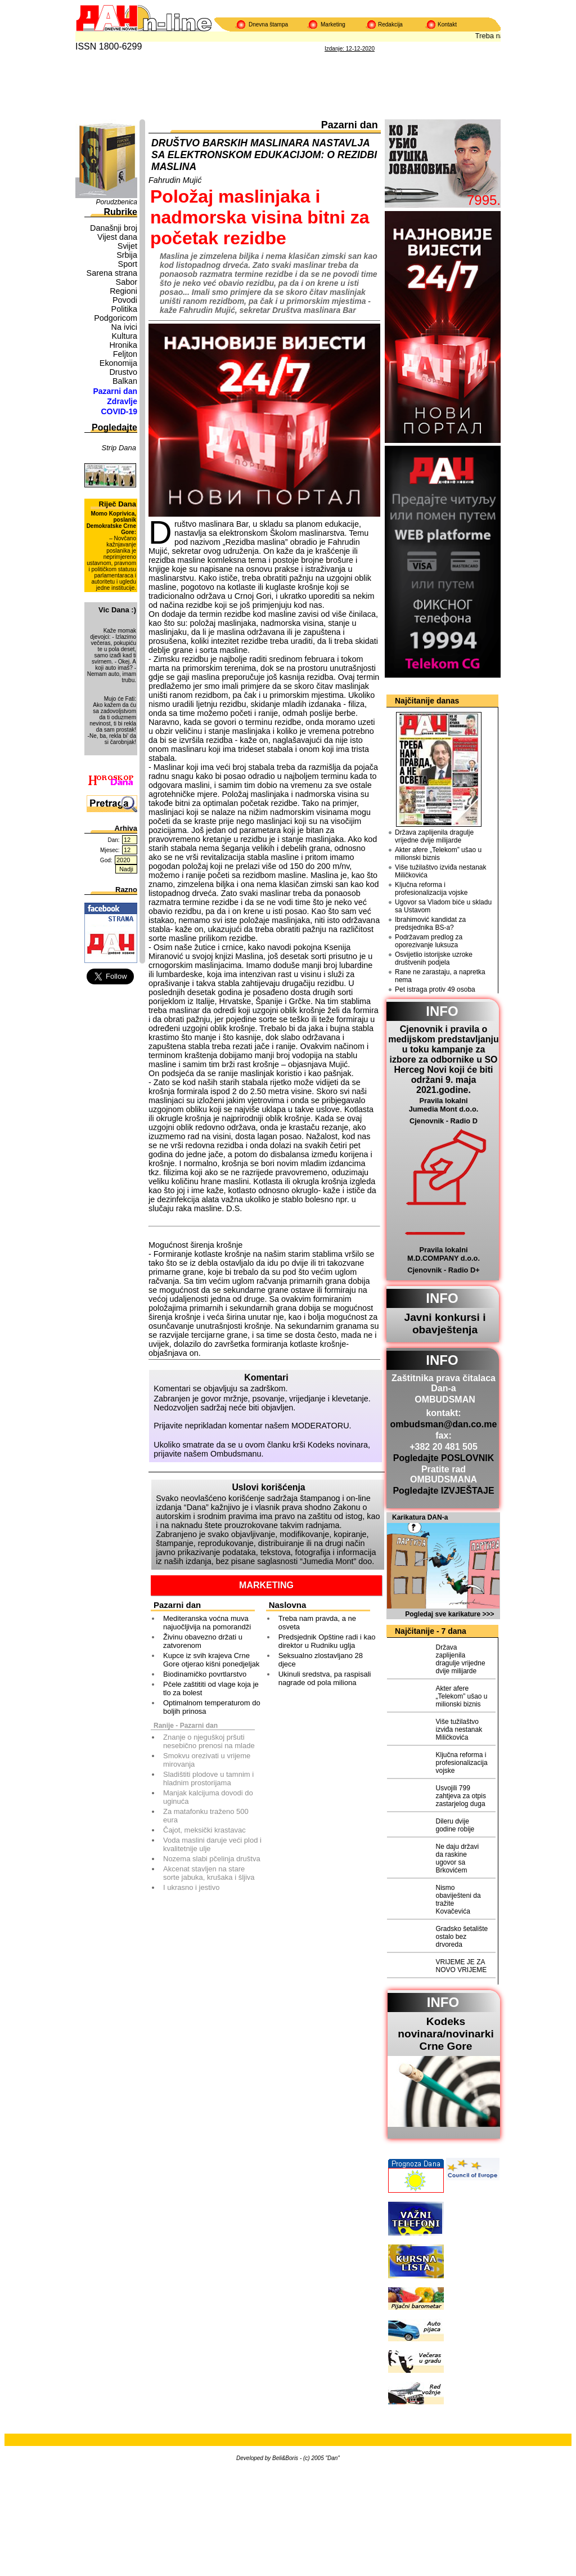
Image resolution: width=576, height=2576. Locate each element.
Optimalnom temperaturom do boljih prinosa (211, 1707)
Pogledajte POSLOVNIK (443, 1458)
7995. (484, 200)
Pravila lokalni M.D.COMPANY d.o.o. (443, 1254)
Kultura (124, 336)
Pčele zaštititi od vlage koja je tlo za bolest (211, 1688)
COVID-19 (119, 411)
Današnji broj (113, 227)
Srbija (126, 254)
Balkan (124, 381)
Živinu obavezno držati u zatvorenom (202, 1641)
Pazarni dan (115, 391)
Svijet (127, 245)
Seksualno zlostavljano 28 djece (320, 1659)
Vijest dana (117, 236)
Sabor (126, 281)
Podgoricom (115, 317)
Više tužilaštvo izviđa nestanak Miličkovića (441, 871)
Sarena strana (112, 272)
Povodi (124, 299)
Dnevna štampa (268, 24)
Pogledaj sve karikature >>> (449, 1614)
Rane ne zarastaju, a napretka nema (440, 976)
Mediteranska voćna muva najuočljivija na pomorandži (207, 1622)
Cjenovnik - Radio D (444, 1121)
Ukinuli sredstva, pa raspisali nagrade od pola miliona (324, 1678)
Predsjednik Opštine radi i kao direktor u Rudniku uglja (327, 1641)
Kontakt (447, 24)
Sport (127, 263)
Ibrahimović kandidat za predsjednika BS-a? (430, 923)
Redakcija (390, 24)
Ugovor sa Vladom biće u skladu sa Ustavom (443, 906)
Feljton (125, 354)
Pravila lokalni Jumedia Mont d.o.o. (444, 1104)
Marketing (333, 24)
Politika (124, 308)
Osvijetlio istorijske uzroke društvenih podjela (433, 958)
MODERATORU (320, 1425)
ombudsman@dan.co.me (443, 1424)
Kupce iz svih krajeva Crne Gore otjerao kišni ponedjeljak (211, 1659)
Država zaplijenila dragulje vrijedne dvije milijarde (434, 836)
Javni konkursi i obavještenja (444, 1323)
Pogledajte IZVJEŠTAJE (443, 1490)
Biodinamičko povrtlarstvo (204, 1674)
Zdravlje (122, 401)
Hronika (123, 345)
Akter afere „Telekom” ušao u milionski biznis (438, 854)
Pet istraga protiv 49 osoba (435, 989)
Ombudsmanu (235, 1453)
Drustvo (123, 372)
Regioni (123, 290)
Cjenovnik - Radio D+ (443, 1270)
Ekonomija (118, 363)
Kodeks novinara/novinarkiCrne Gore (446, 2033)
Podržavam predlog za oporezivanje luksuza (428, 941)
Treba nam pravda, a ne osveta (317, 1622)
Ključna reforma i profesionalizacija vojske (431, 889)
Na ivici (124, 326)
